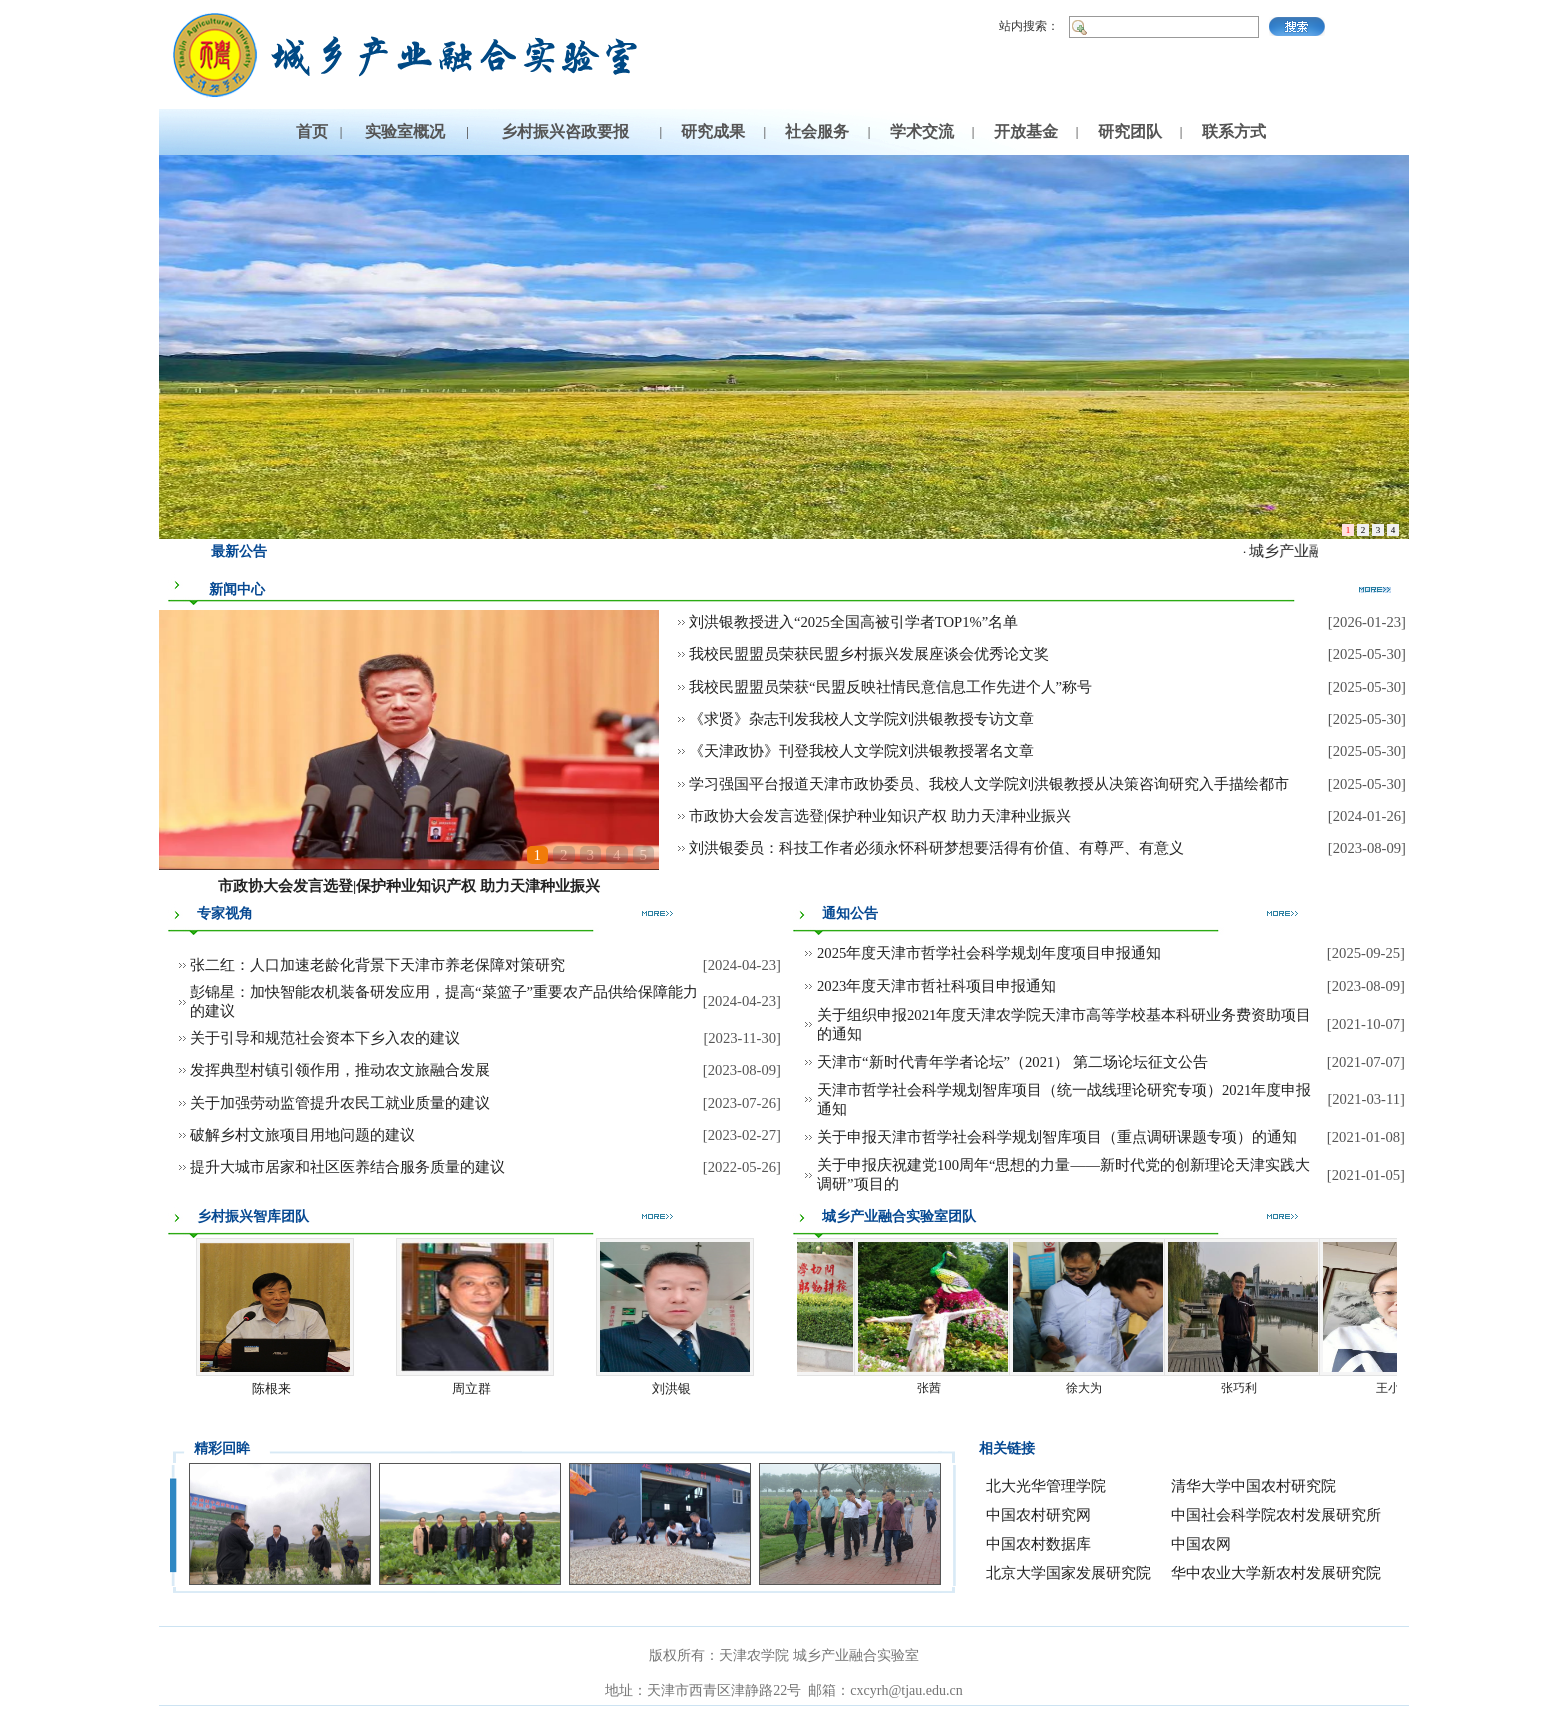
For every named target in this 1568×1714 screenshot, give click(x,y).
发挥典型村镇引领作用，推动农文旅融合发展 (340, 1070)
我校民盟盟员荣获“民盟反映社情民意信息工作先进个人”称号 (890, 687)
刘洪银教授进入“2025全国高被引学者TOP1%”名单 (853, 622)
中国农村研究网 (1038, 1515)
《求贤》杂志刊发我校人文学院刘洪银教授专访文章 (861, 719)
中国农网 (1201, 1544)
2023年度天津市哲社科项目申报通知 (936, 986)
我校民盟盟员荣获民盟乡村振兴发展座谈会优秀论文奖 (869, 654)
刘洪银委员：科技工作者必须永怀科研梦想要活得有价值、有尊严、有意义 (936, 848)
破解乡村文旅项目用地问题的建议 (302, 1135)
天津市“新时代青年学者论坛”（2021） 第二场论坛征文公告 (1012, 1062)
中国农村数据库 (1038, 1544)
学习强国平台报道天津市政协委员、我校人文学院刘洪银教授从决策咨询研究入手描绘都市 (989, 784)
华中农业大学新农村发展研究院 (1276, 1573)
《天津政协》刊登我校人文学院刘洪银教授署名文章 (861, 751)
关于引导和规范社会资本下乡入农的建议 (325, 1038)
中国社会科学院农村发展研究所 (1276, 1515)
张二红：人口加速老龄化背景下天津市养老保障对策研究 (377, 965)
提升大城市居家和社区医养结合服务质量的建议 (347, 1167)
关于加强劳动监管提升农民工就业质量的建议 (340, 1103)
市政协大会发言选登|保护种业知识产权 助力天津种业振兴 (409, 886)
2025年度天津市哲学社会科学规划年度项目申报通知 (989, 953)
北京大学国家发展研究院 (1068, 1573)
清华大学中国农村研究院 (1253, 1486)
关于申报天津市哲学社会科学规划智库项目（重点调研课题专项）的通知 (1057, 1137)
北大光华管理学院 (1046, 1486)
